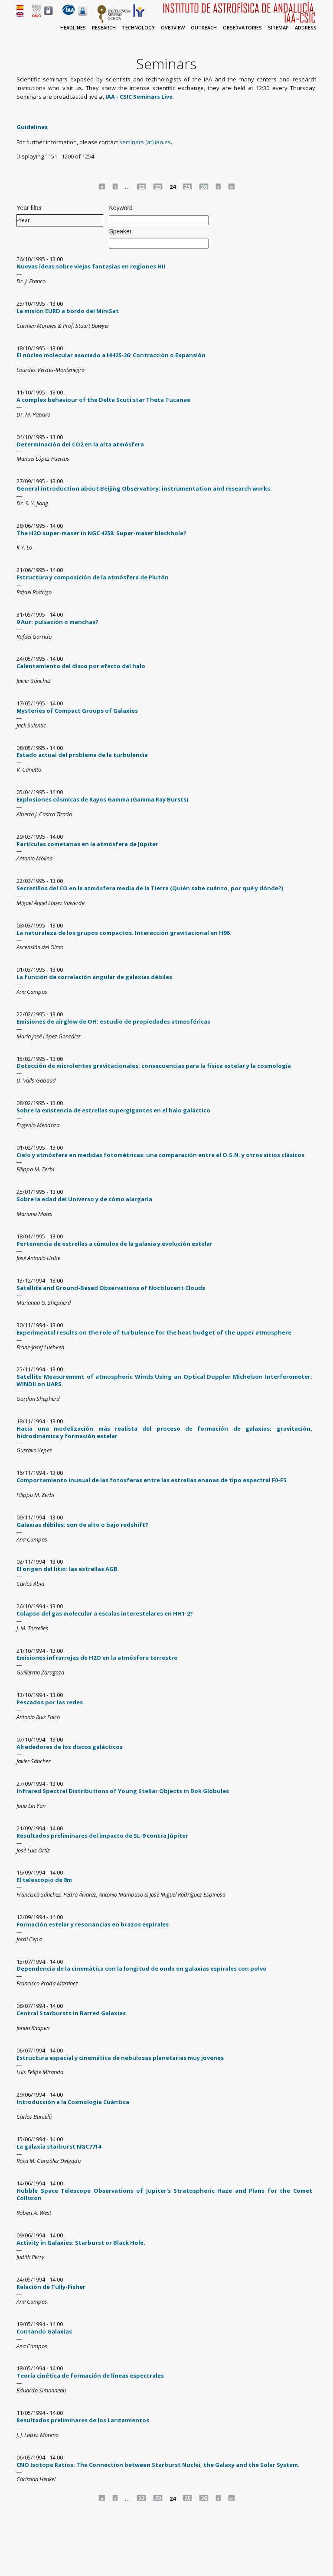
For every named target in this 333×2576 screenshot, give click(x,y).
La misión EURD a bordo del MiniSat (67, 311)
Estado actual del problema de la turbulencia (82, 755)
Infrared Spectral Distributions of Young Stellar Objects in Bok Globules (122, 1791)
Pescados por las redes (49, 1702)
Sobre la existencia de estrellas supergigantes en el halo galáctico (113, 1110)
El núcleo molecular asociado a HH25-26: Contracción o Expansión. (111, 355)
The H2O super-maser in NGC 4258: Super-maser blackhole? (101, 533)
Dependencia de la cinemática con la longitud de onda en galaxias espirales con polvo (141, 1968)
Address (306, 27)
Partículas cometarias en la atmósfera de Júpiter (87, 844)
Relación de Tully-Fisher (50, 2287)
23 (158, 186)
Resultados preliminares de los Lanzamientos (82, 2420)
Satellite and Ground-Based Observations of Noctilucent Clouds (110, 1288)
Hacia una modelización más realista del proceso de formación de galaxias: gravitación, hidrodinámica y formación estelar (164, 1432)
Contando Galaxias (44, 2331)
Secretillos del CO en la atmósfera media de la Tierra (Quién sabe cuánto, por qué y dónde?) (149, 888)
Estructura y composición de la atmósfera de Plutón (92, 577)
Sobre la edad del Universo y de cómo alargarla (84, 1199)
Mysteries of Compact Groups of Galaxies (77, 710)
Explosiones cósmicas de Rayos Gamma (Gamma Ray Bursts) (102, 799)
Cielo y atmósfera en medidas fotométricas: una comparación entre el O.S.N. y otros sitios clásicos (160, 1155)
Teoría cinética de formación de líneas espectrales (90, 2375)
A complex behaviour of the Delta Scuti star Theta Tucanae (103, 400)
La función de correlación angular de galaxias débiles (94, 977)
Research (104, 27)
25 (187, 186)
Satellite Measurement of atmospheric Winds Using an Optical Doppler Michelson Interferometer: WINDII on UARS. (164, 1380)
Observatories (242, 27)
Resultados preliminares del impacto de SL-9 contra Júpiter (102, 1835)
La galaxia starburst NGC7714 (58, 2146)
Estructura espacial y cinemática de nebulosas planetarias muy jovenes (120, 2058)
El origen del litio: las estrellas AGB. (67, 1569)
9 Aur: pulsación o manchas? (57, 622)
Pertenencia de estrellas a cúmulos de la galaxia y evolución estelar (114, 1244)
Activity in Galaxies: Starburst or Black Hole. (80, 2242)
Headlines (73, 27)
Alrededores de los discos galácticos (69, 1747)
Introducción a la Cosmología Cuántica (72, 2102)
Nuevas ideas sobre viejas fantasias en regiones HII (90, 266)
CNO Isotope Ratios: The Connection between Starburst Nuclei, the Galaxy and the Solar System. (158, 2465)
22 (141, 186)
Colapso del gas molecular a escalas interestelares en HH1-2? (104, 1613)
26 (204, 186)
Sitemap (278, 27)
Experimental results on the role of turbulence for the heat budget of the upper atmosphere (153, 1332)
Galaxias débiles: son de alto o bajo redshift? (82, 1525)
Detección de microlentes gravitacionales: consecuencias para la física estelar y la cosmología (153, 1066)
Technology (138, 27)
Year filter (29, 207)
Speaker (120, 231)
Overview (173, 27)
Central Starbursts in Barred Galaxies (71, 2013)
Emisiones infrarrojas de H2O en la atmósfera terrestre (96, 1657)
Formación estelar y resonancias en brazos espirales (92, 1924)
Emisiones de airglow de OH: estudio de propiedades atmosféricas (113, 1021)
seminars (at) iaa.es (145, 142)
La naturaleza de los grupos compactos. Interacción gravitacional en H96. (123, 933)
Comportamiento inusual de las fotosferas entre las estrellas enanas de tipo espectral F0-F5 (151, 1480)
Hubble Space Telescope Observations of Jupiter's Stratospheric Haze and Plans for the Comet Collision (164, 2194)
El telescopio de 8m (44, 1880)
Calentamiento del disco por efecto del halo (80, 666)
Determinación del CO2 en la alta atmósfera (80, 444)
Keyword (120, 207)
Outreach (204, 27)
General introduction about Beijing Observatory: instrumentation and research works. (144, 488)
